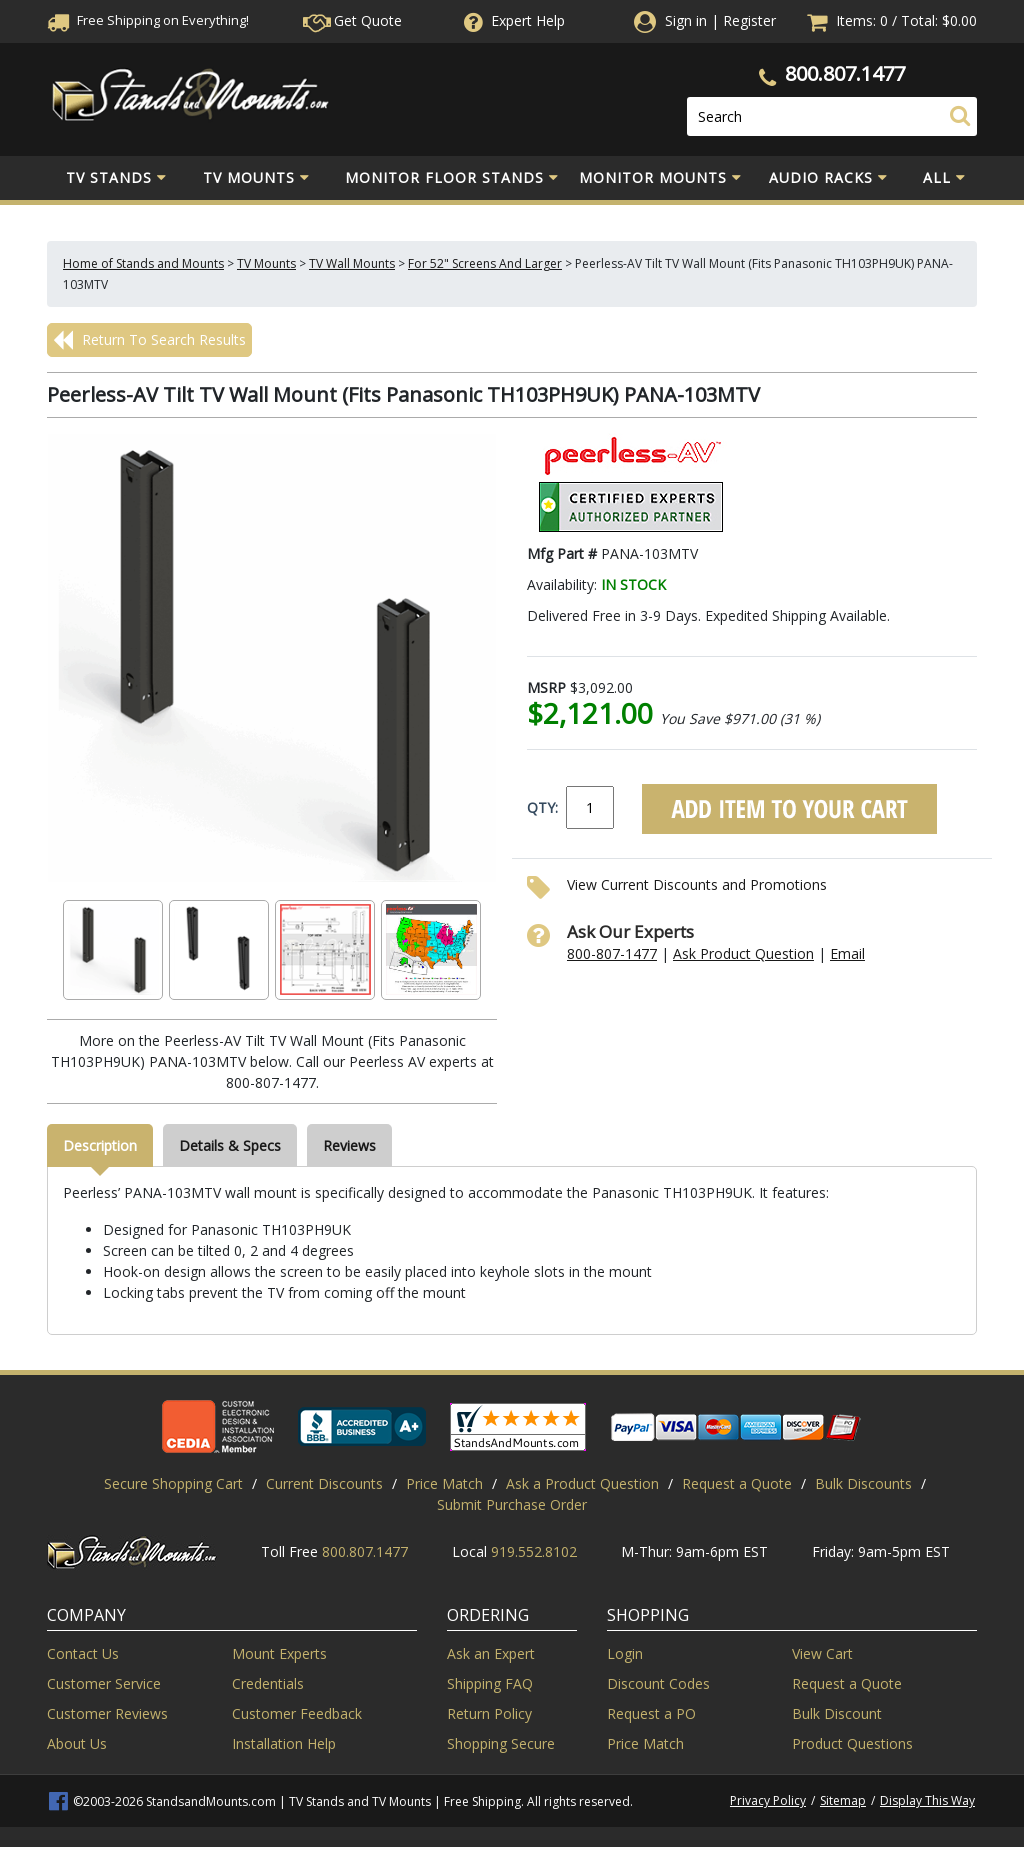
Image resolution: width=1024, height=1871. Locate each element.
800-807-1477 (612, 953)
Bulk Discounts (863, 1483)
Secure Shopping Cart (173, 1483)
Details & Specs (230, 1145)
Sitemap (843, 1800)
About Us (77, 1743)
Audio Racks (828, 178)
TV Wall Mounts (352, 263)
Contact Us (83, 1653)
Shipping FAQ (490, 1683)
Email (847, 953)
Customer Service (104, 1683)
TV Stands (116, 178)
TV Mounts (256, 178)
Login (625, 1653)
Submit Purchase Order (512, 1504)
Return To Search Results (149, 340)
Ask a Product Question (582, 1483)
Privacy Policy (768, 1800)
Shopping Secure (501, 1743)
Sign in (686, 20)
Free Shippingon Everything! (148, 20)
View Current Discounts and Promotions (697, 884)
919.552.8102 (534, 1551)
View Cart (822, 1653)
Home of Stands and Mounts (143, 263)
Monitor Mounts (660, 178)
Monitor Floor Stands (452, 178)
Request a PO (651, 1713)
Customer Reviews (107, 1713)
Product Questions (852, 1743)
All (944, 178)
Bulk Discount (837, 1713)
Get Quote (352, 20)
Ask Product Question (743, 953)
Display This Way (927, 1800)
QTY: (542, 807)
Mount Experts (279, 1653)
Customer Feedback (297, 1713)
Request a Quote (737, 1483)
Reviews (349, 1145)
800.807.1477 (845, 73)
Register (749, 20)
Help (512, 20)
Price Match (444, 1483)
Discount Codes (658, 1683)
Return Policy (489, 1713)
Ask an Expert (491, 1653)
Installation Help (284, 1743)
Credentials (268, 1683)
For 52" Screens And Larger (485, 263)
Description (100, 1145)
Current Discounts (324, 1483)
